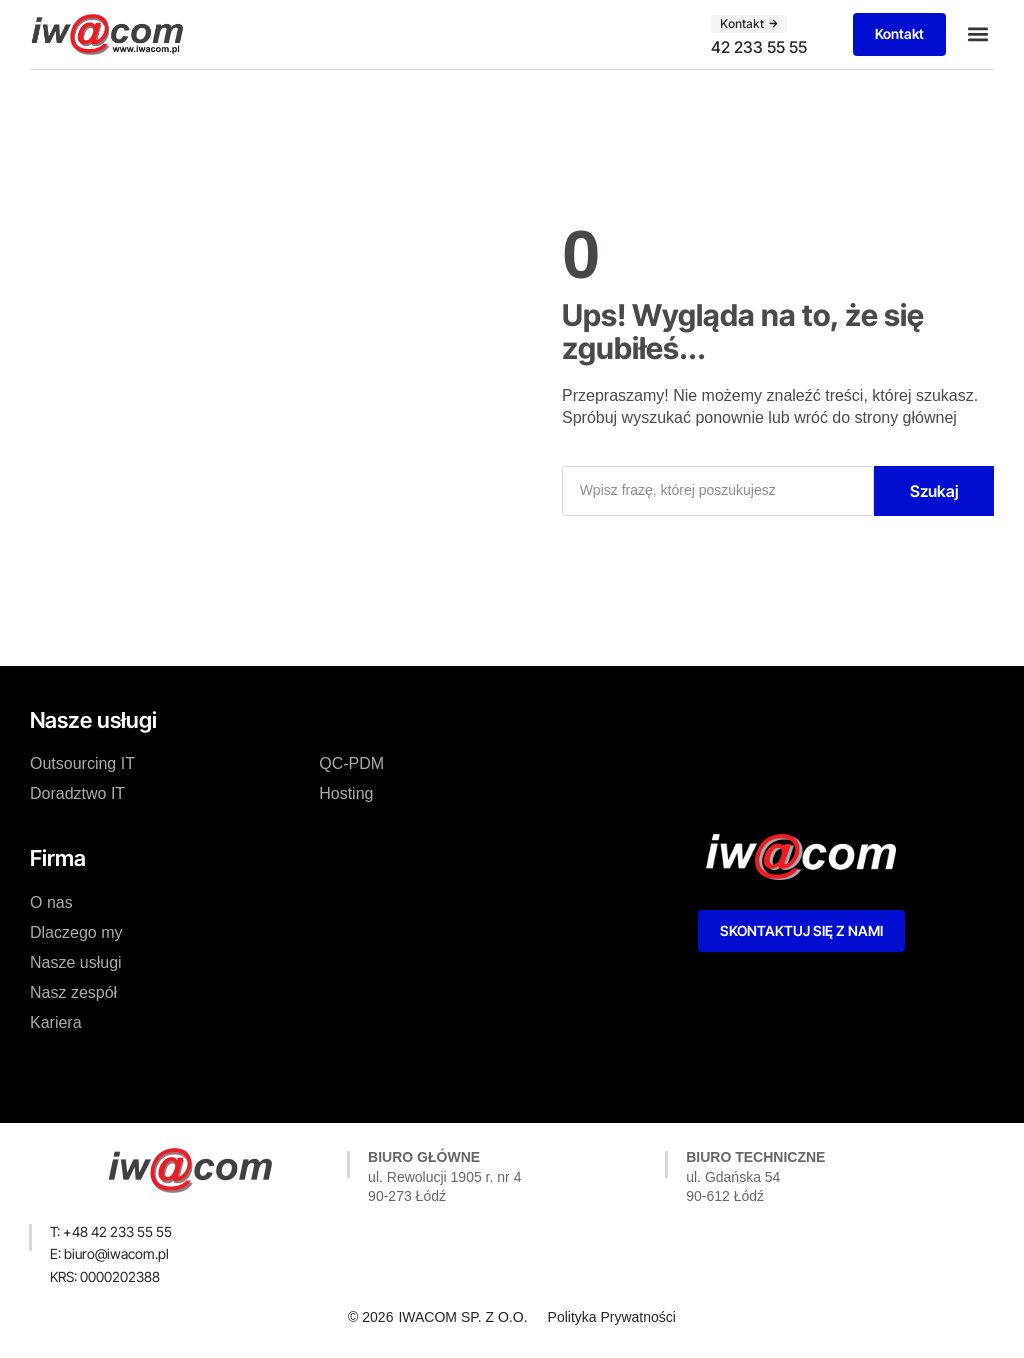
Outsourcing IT (82, 763)
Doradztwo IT (77, 793)
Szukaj (934, 491)
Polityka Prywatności (612, 1317)
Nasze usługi (76, 962)
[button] (977, 34)
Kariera (56, 1022)
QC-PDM (351, 763)
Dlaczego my (76, 932)
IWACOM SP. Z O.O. (462, 1317)
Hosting (346, 793)
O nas (51, 902)
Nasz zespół (73, 992)
